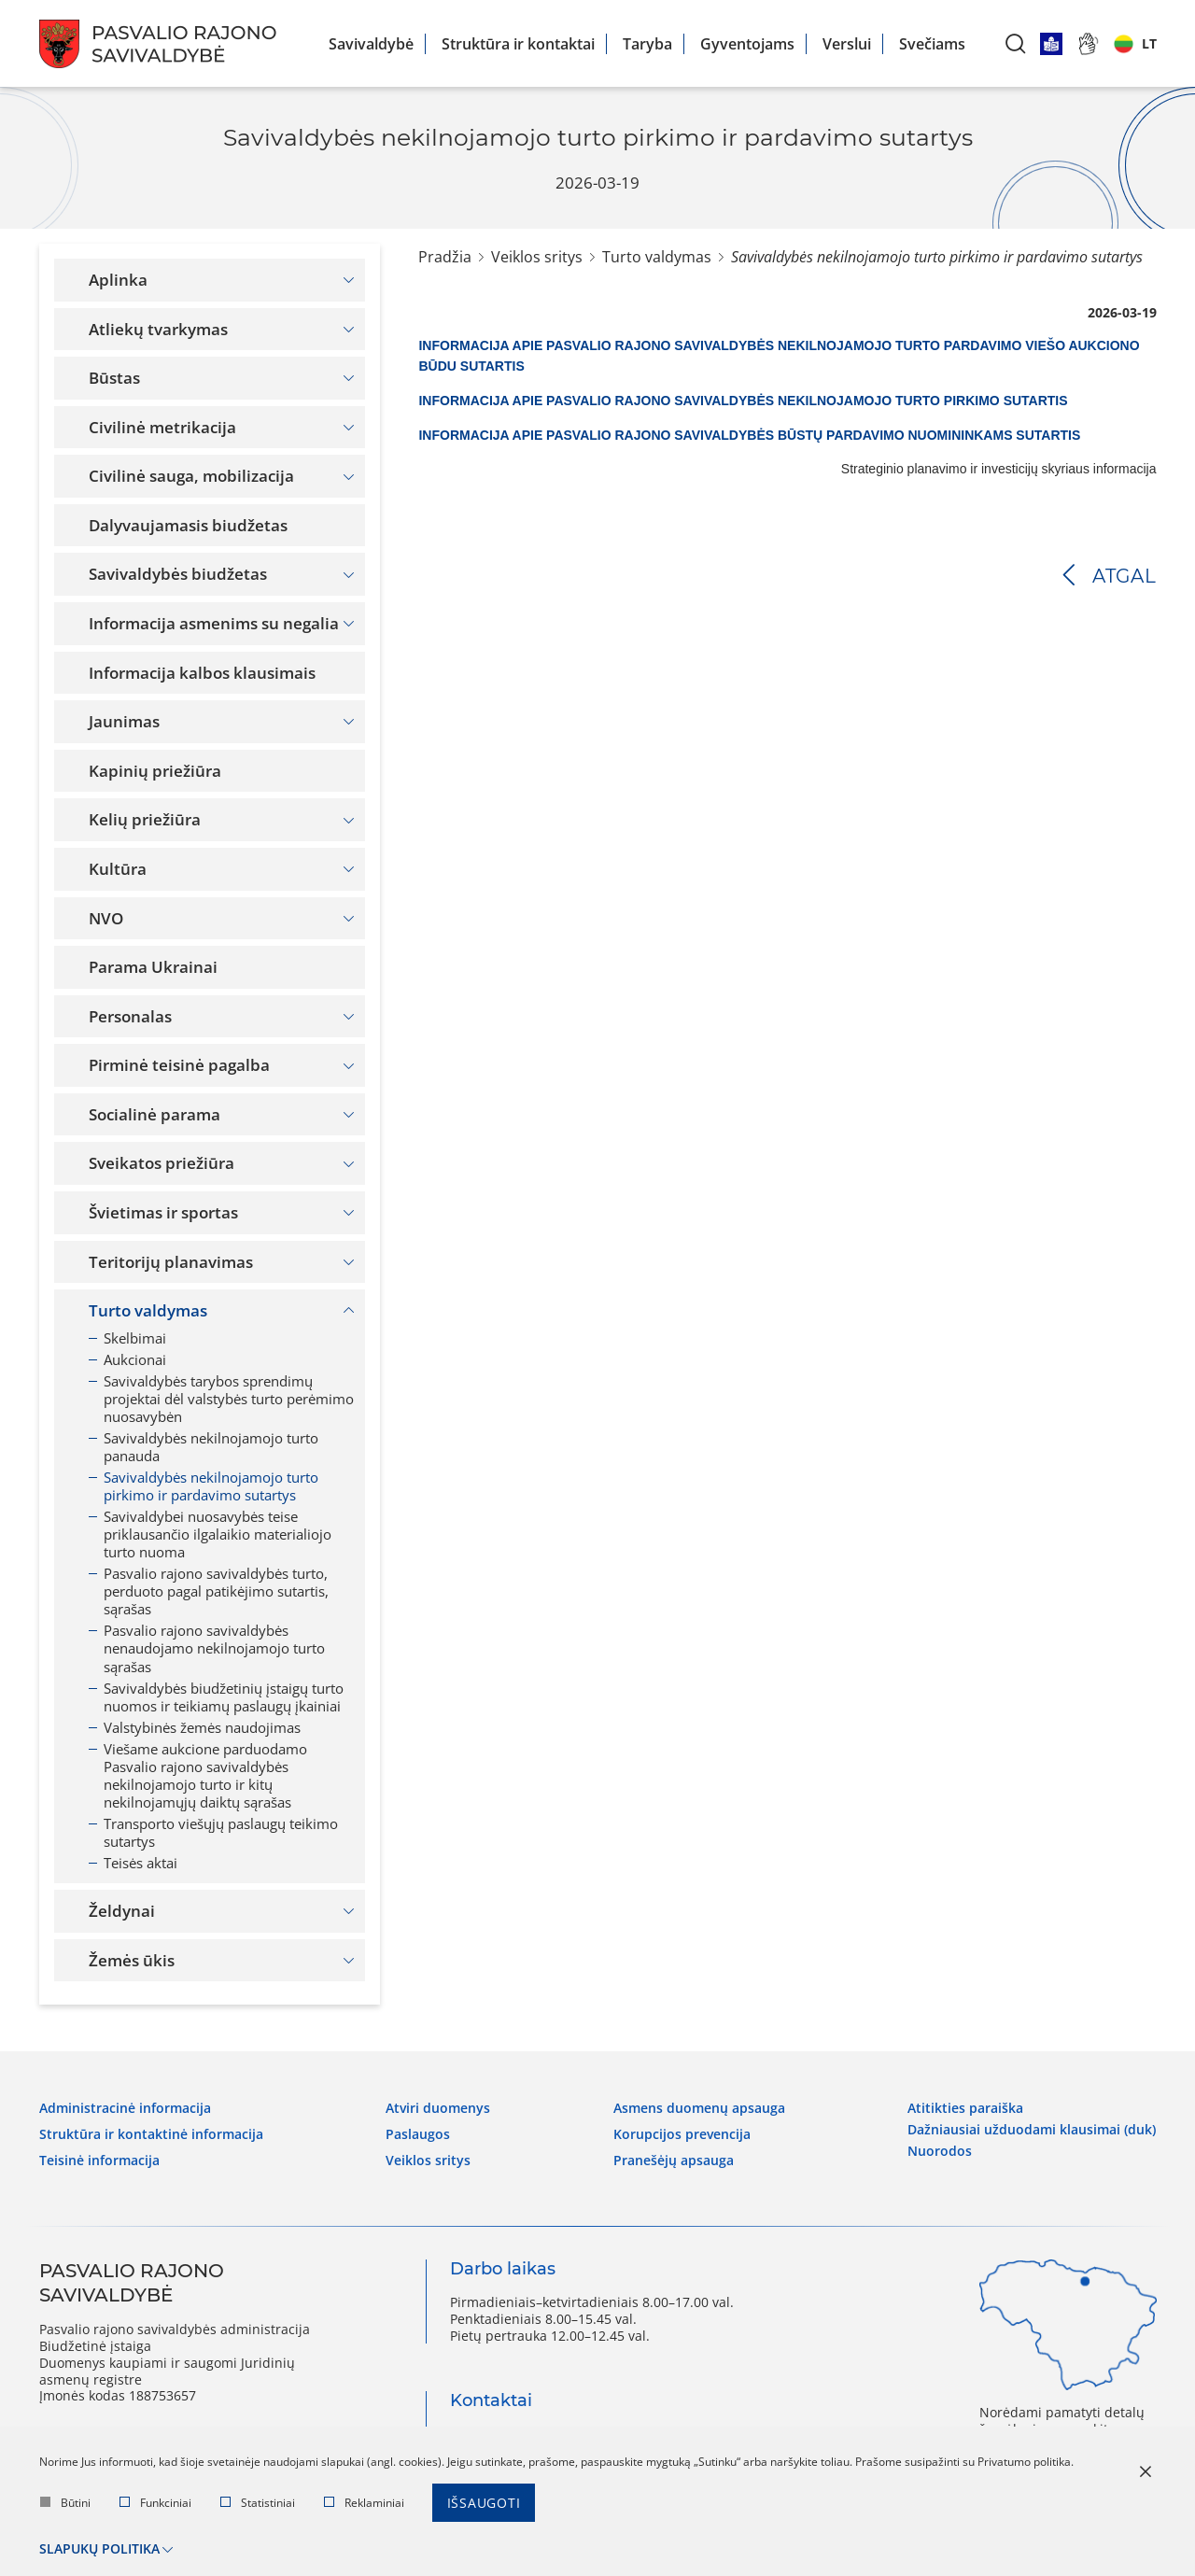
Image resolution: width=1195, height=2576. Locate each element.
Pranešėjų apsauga (673, 2160)
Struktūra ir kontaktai (518, 44)
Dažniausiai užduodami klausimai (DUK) (1031, 2129)
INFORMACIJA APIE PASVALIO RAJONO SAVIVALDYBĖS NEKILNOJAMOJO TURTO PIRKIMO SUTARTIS (742, 400)
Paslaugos (418, 2134)
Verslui (846, 44)
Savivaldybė (371, 44)
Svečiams (932, 44)
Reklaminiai (364, 2503)
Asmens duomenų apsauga (699, 2108)
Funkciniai (155, 2503)
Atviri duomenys (438, 2108)
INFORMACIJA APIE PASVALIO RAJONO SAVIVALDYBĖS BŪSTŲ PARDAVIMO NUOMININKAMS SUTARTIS (749, 435)
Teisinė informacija (99, 2160)
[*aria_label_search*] (1015, 43)
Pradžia (444, 256)
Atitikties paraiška (965, 2108)
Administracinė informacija (125, 2108)
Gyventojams (747, 44)
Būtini (65, 2503)
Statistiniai (257, 2503)
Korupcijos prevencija (682, 2134)
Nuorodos (939, 2151)
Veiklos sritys (537, 256)
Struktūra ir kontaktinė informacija (151, 2134)
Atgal (1124, 576)
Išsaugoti (484, 2503)
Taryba (647, 44)
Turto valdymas (656, 256)
